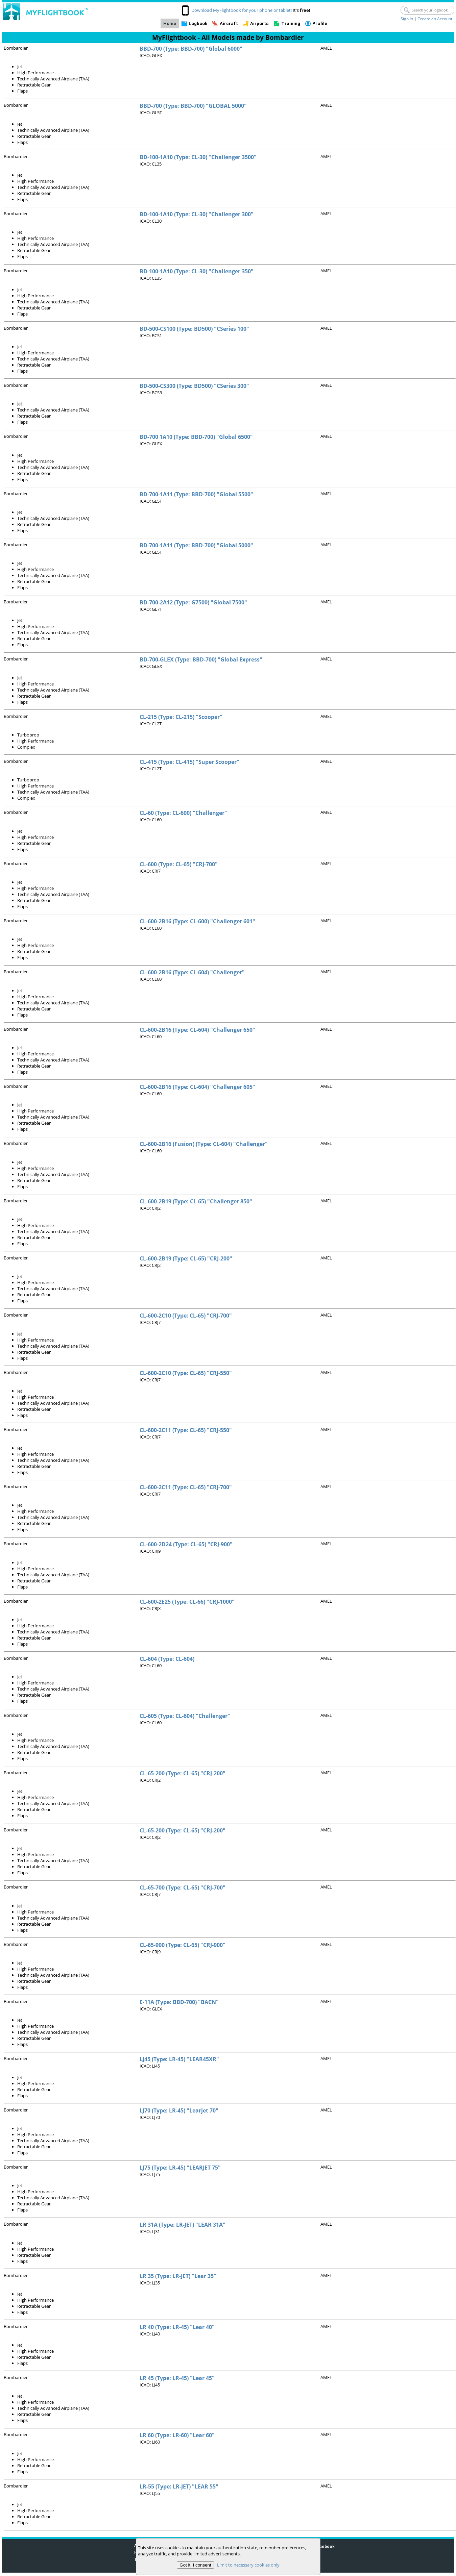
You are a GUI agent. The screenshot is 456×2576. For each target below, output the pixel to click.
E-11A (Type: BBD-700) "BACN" (179, 2002)
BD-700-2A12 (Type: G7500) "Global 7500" (193, 602)
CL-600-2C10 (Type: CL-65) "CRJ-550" (186, 1373)
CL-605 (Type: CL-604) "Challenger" (185, 1716)
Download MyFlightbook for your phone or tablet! (241, 10)
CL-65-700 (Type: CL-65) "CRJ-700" (182, 1887)
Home (169, 23)
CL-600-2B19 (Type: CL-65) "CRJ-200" (186, 1258)
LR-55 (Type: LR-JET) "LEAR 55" (179, 2486)
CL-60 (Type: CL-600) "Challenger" (183, 813)
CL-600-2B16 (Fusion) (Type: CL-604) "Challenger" (204, 1144)
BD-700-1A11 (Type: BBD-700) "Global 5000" (196, 545)
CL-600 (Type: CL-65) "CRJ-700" (179, 864)
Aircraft (229, 23)
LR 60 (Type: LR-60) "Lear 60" (177, 2435)
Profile (319, 23)
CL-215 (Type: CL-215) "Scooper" (181, 717)
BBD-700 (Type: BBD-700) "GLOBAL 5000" (193, 105)
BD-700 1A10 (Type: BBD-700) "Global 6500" (196, 437)
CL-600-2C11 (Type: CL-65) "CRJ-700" (186, 1487)
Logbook (198, 23)
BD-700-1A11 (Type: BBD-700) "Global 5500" (196, 494)
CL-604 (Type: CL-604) (167, 1658)
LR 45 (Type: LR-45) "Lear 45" (177, 2378)
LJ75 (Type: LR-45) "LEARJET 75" (180, 2167)
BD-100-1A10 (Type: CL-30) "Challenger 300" (197, 214)
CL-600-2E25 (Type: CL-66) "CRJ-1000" (187, 1601)
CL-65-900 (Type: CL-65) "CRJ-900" (182, 1945)
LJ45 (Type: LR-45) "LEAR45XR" (179, 2059)
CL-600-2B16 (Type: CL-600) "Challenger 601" (197, 921)
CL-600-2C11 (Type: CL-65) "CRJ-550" (186, 1430)
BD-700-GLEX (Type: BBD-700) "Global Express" (201, 659)
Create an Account (434, 19)
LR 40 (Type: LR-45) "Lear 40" (177, 2327)
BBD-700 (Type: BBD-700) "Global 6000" (191, 48)
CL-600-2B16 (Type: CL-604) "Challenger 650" (197, 1029)
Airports (259, 23)
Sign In (407, 19)
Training (290, 23)
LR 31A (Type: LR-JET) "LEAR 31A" (182, 2224)
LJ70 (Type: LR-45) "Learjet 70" (179, 2110)
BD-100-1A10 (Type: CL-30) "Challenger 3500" (198, 157)
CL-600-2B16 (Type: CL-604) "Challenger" (192, 972)
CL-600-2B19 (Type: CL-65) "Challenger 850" (196, 1201)
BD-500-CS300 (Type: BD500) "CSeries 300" (194, 386)
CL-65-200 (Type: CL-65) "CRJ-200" (182, 1773)
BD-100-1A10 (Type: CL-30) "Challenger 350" (197, 271)
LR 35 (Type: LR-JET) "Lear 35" (178, 2276)
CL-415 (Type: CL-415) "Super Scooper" (189, 762)
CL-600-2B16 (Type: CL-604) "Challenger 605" (197, 1087)
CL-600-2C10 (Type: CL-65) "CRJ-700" (186, 1315)
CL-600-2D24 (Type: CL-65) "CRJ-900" (186, 1544)
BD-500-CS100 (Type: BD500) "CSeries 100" (194, 328)
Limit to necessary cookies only (248, 2565)
